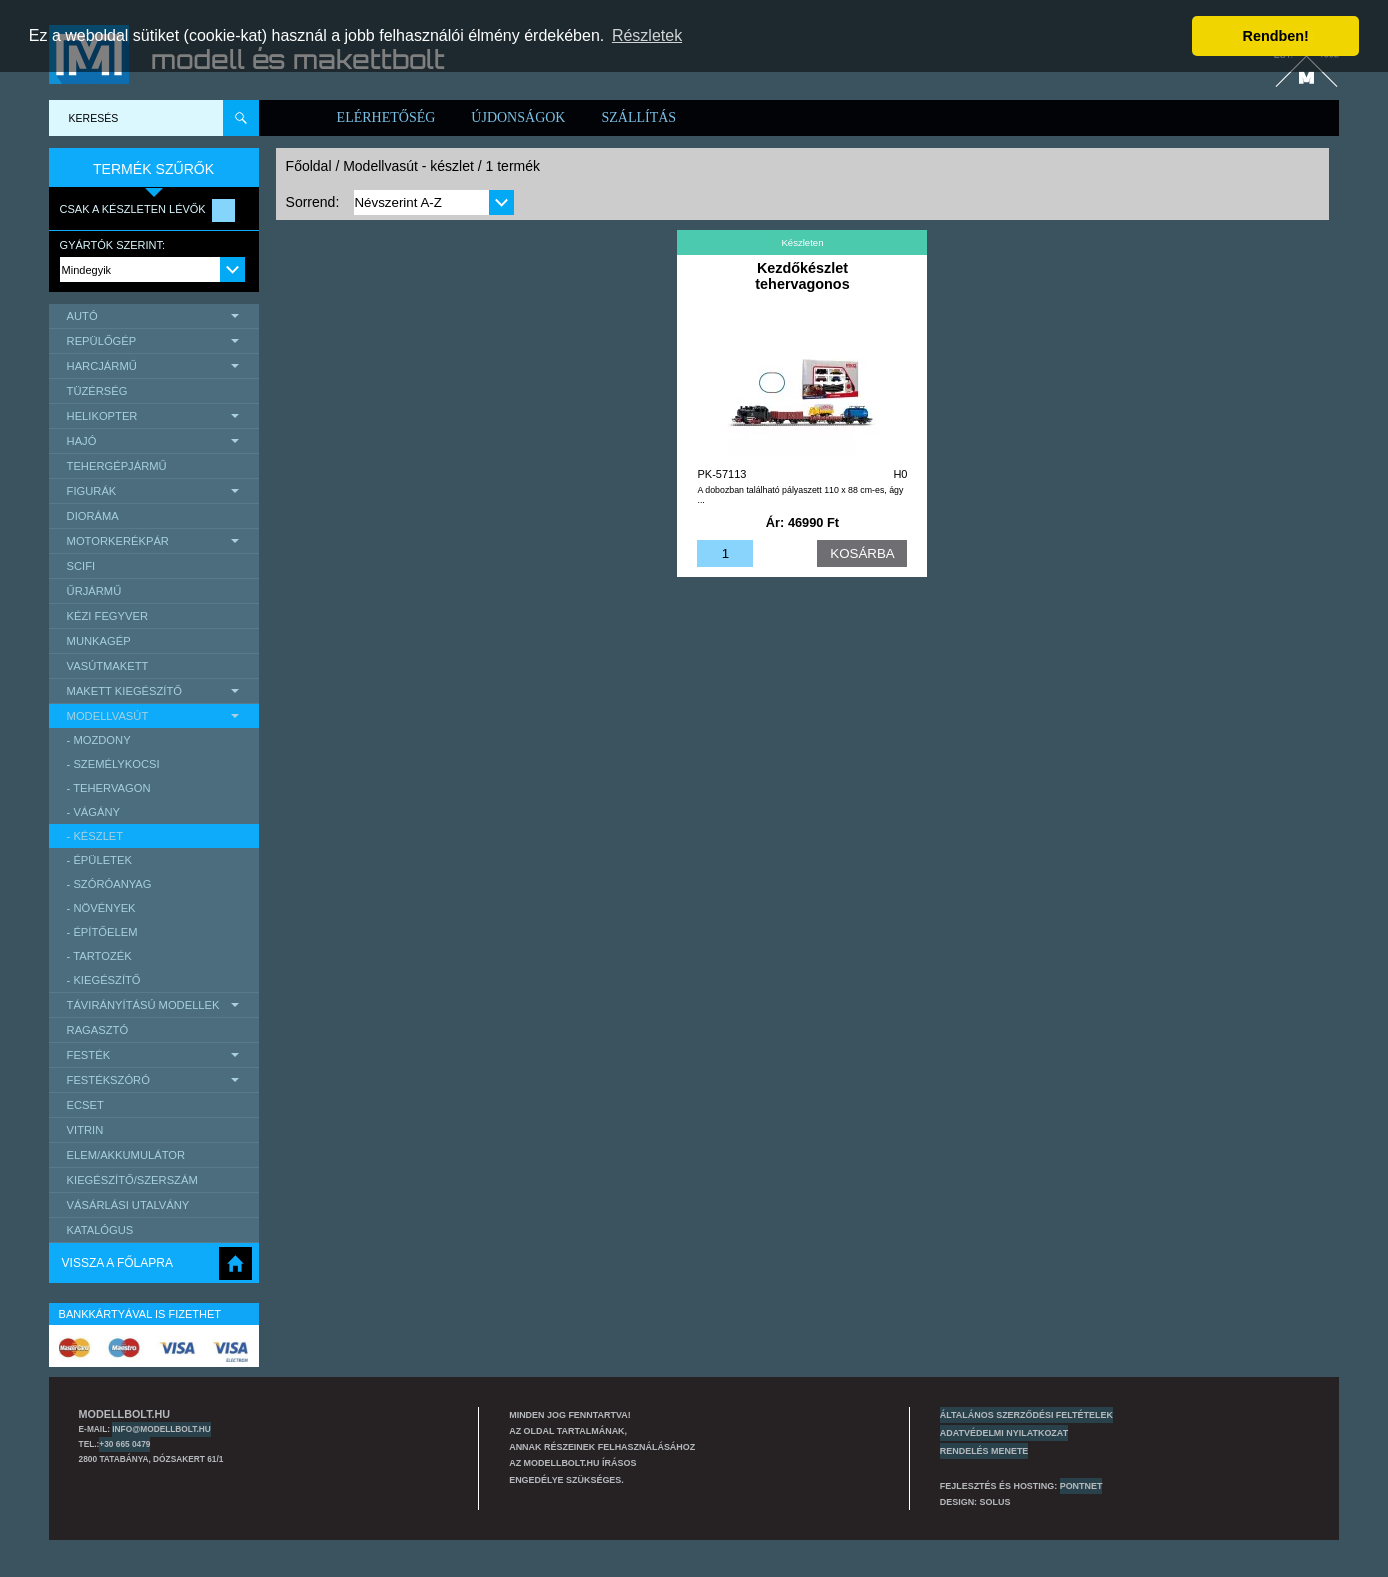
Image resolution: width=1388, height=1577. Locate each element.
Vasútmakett (108, 666)
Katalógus (100, 1230)
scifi (81, 566)
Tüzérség (97, 391)
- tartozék (99, 956)
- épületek (99, 860)
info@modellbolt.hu (161, 1429)
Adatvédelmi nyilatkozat (1004, 1433)
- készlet (95, 836)
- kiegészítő (104, 980)
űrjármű (94, 591)
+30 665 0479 (124, 1444)
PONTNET (1081, 1486)
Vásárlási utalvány (128, 1205)
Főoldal (309, 166)
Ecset (85, 1105)
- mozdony (99, 740)
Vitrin (85, 1130)
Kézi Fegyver (107, 616)
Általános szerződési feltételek (1026, 1415)
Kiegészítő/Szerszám (132, 1180)
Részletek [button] (647, 35)
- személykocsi (113, 764)
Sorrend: (313, 202)
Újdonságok (518, 117)
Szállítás (638, 117)
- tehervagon (109, 788)
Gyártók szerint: (113, 245)
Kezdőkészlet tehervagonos (802, 276)
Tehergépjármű (117, 466)
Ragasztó (98, 1030)
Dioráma (93, 516)
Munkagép (99, 641)
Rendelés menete (984, 1451)
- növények (101, 908)
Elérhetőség (386, 117)
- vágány (93, 812)
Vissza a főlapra (117, 1263)
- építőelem (102, 932)
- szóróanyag (109, 884)
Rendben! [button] (1276, 36)
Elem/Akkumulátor (126, 1155)
